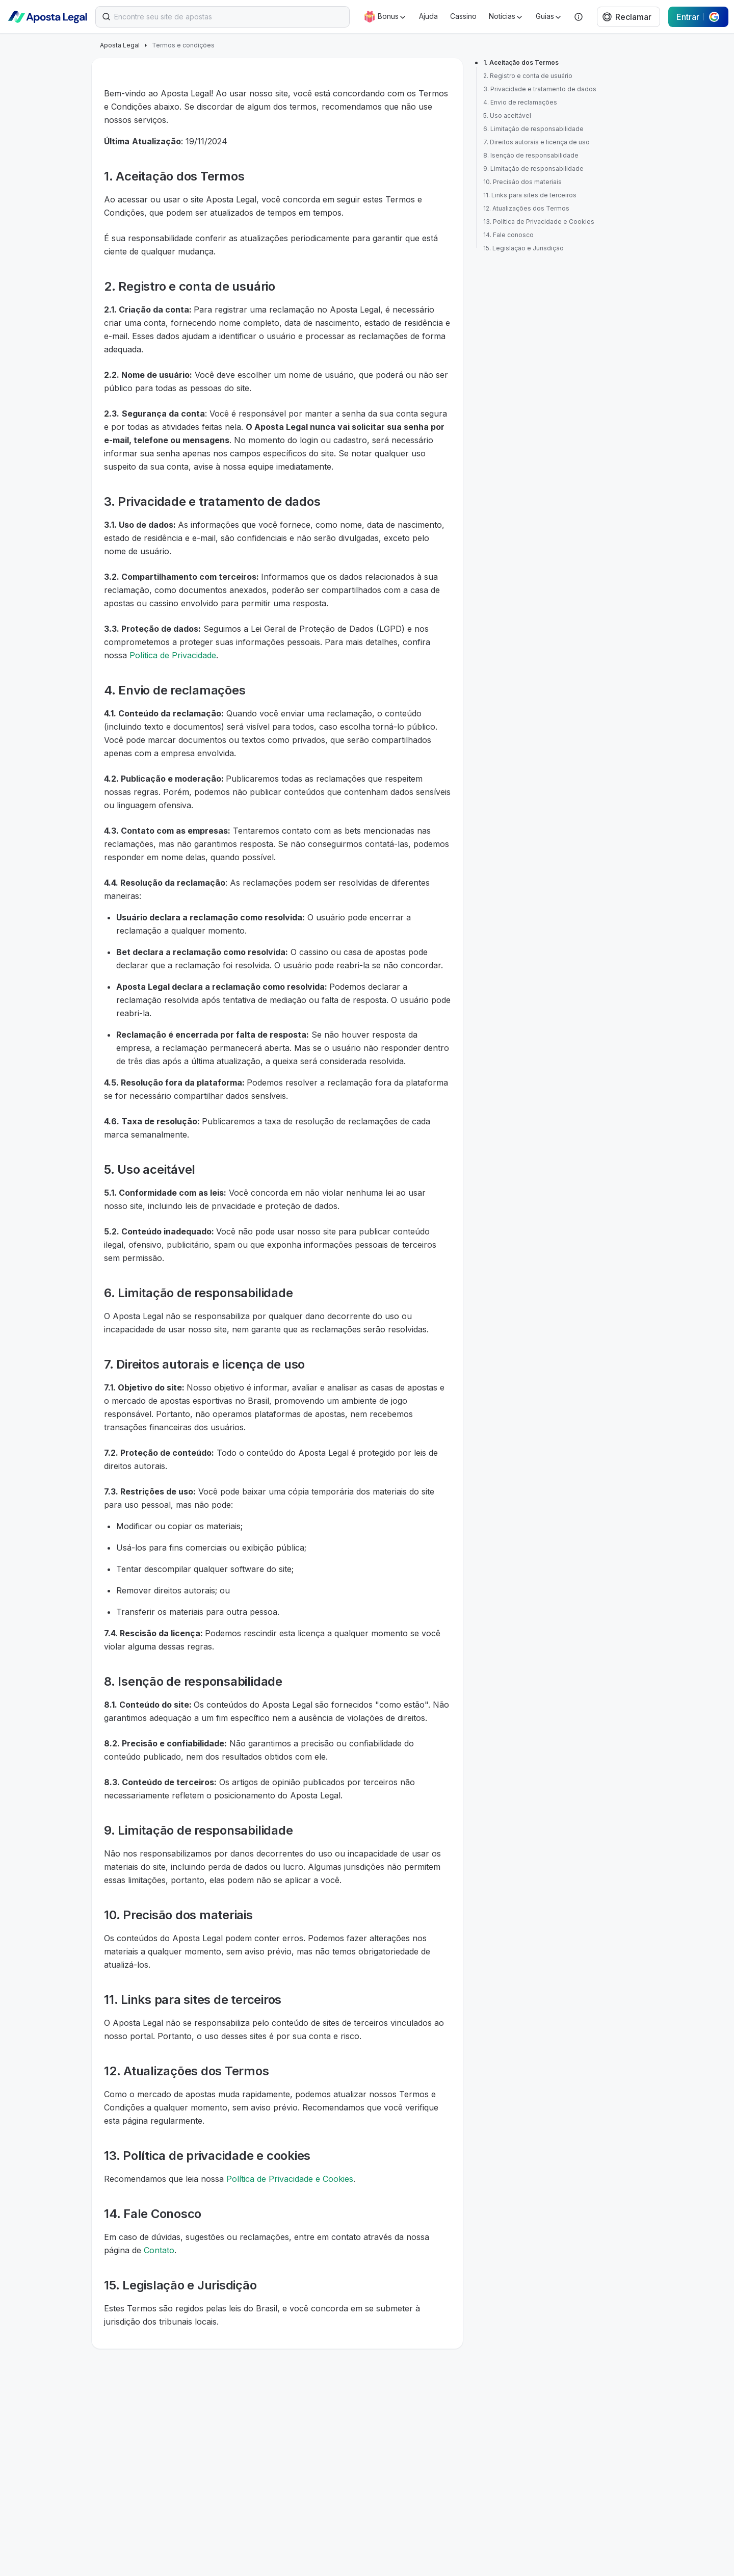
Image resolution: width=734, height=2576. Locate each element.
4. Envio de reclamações (520, 102)
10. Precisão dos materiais (522, 182)
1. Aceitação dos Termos (521, 62)
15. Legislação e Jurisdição (523, 248)
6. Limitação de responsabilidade (533, 129)
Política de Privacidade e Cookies (289, 2179)
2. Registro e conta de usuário (527, 76)
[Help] (578, 17)
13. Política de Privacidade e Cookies (538, 221)
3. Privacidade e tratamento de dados (539, 89)
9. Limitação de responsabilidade (533, 168)
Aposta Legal (120, 45)
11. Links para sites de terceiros (529, 195)
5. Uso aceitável (507, 115)
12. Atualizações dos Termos (526, 208)
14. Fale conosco (508, 235)
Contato (159, 2250)
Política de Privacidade (172, 655)
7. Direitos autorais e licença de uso (536, 142)
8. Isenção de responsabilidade (531, 155)
